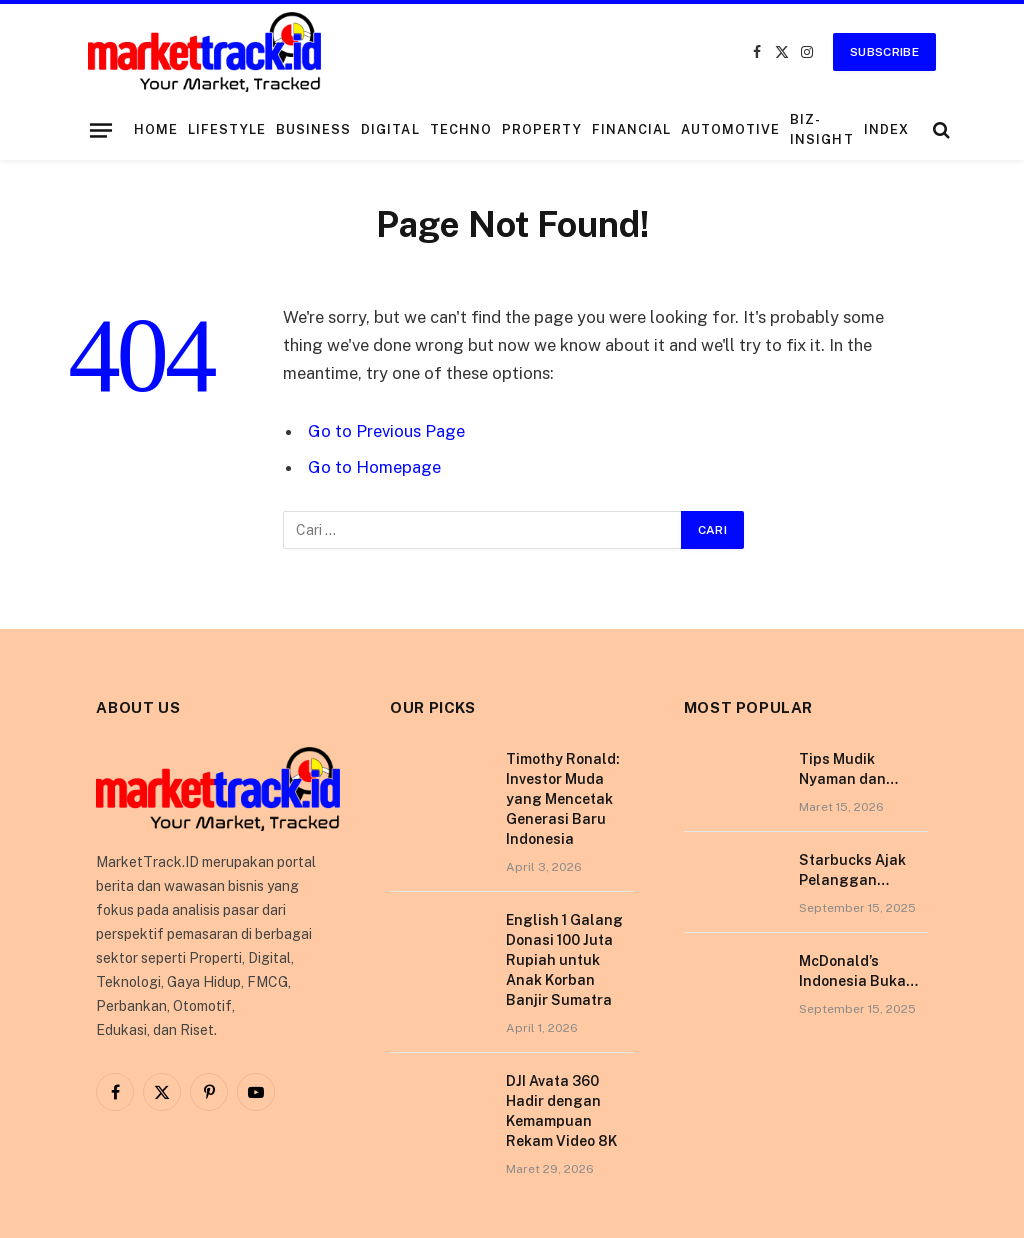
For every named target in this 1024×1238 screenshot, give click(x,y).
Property (542, 129)
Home (156, 129)
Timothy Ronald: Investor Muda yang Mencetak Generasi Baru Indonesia (563, 799)
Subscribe (884, 52)
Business (313, 129)
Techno (461, 129)
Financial (631, 129)
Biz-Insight (821, 129)
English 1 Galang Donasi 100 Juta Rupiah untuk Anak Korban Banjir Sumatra (564, 960)
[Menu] (101, 130)
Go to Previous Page (386, 431)
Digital (390, 129)
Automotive (730, 129)
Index (886, 129)
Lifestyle (227, 129)
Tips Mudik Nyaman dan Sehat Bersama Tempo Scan (852, 770)
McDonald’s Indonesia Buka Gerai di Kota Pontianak (852, 972)
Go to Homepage (374, 467)
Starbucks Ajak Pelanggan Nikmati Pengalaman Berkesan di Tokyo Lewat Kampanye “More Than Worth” (862, 871)
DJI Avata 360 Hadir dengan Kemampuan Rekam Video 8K (561, 1111)
